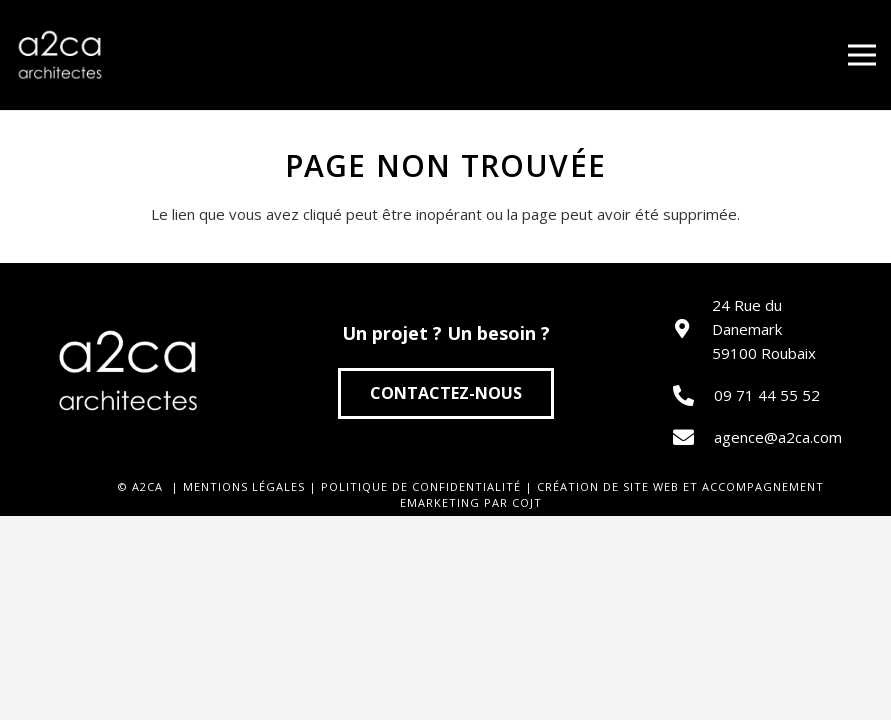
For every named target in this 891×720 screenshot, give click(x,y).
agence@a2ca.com (778, 437)
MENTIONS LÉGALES (244, 486)
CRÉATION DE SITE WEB (608, 486)
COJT (527, 502)
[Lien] (60, 55)
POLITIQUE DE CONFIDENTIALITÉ (421, 486)
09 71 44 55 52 (767, 395)
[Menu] (862, 55)
